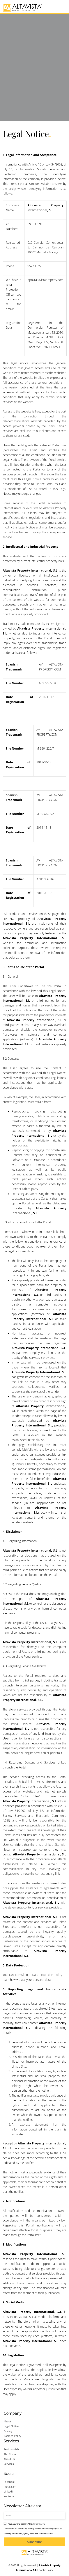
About (7, 2421)
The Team (10, 2454)
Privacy (8, 2431)
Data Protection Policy (47, 1975)
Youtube (9, 2496)
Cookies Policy (12, 2436)
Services (9, 2464)
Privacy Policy (38, 2523)
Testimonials (11, 2449)
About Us (9, 2459)
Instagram (10, 2486)
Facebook (9, 2482)
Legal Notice (11, 2426)
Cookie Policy (46, 2570)
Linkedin (9, 2491)
